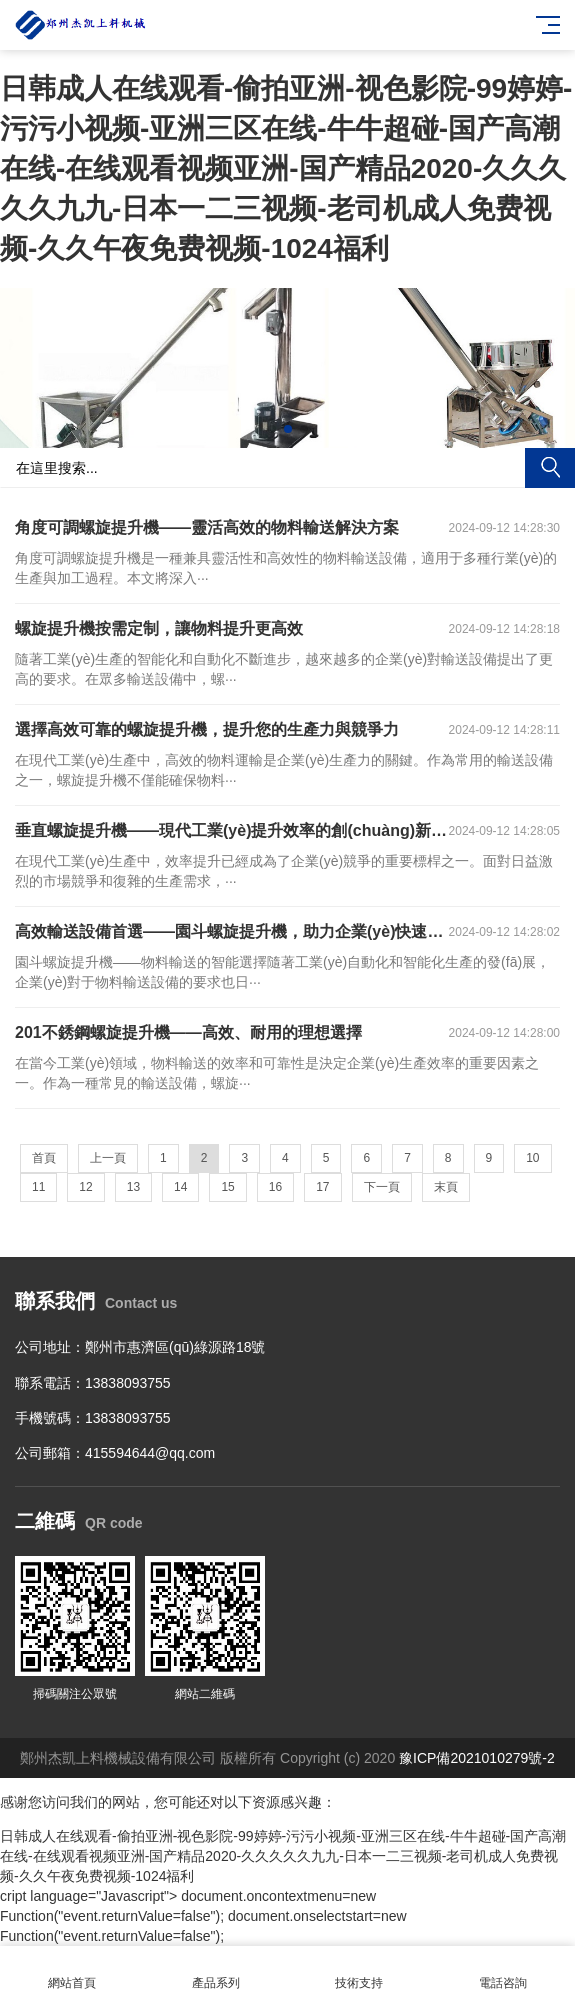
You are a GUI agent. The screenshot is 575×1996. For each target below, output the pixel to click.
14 (180, 1187)
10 (532, 1158)
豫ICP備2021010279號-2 (477, 1758)
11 (38, 1187)
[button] (272, 429)
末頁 (446, 1187)
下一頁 (382, 1187)
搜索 (550, 468)
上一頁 (108, 1158)
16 (275, 1187)
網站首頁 (72, 1971)
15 (227, 1187)
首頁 (44, 1158)
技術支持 (360, 1971)
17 (322, 1187)
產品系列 (216, 1971)
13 (133, 1187)
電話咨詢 (503, 1971)
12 (85, 1187)
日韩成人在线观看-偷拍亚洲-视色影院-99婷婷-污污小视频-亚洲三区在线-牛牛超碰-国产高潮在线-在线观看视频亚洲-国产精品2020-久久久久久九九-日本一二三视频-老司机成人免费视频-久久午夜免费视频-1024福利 (286, 168)
